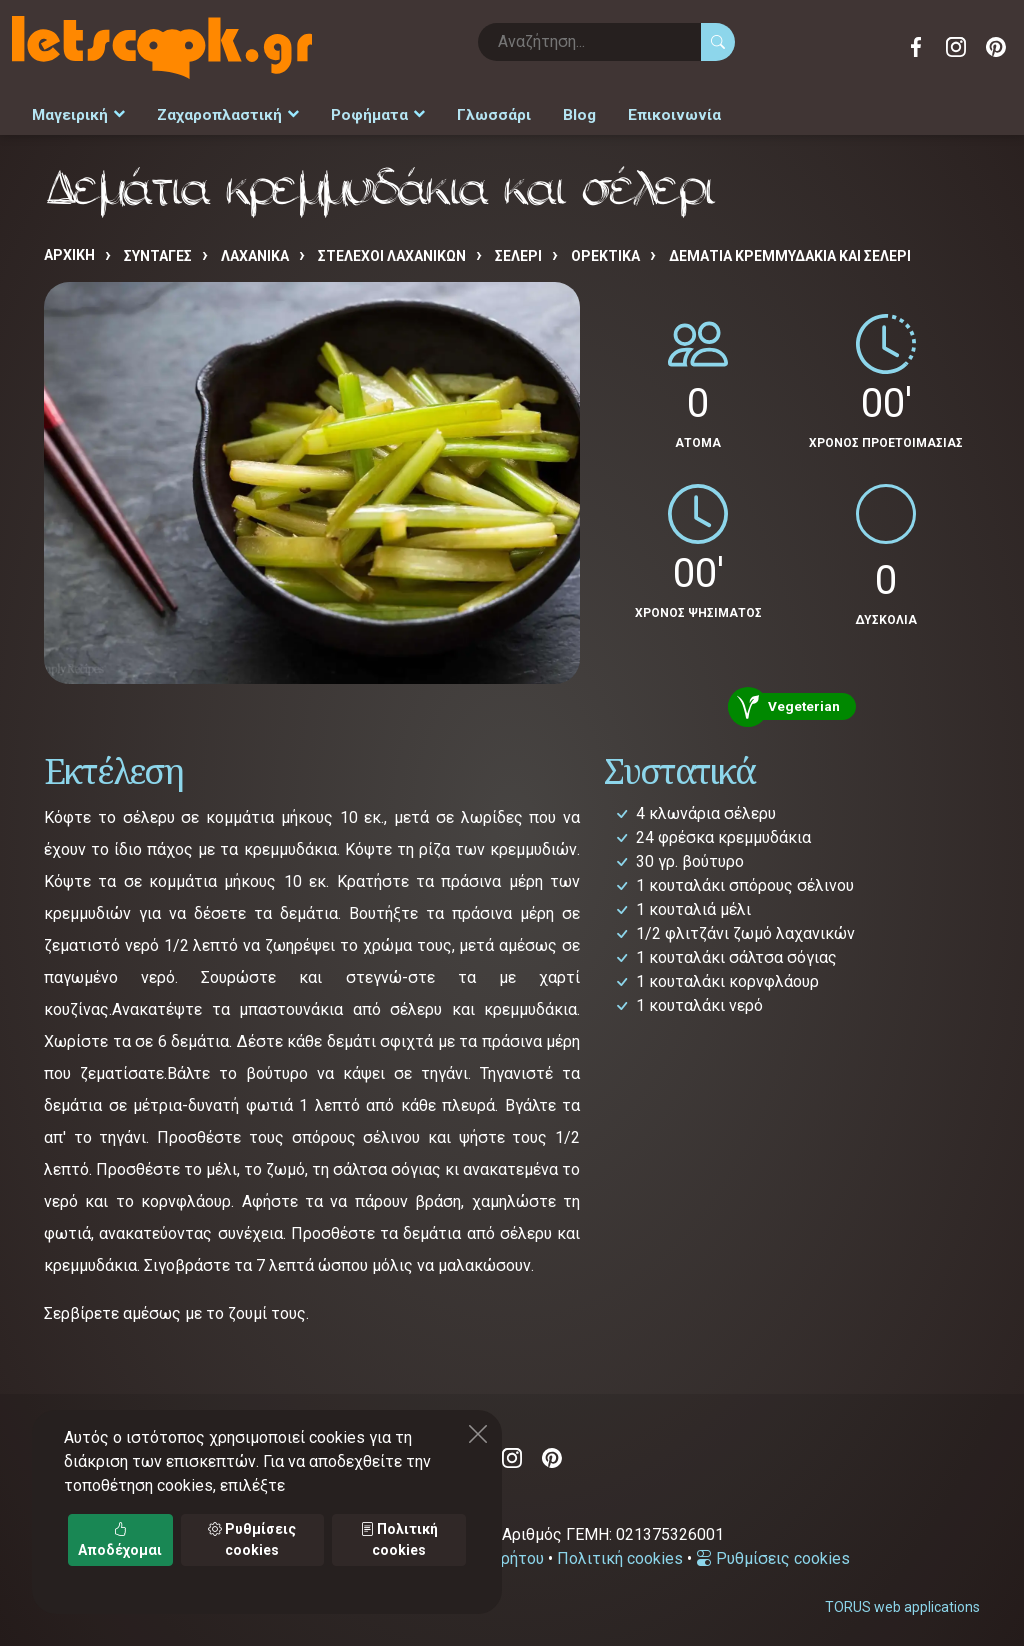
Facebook (916, 47)
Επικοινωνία (646, 112)
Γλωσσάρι (475, 112)
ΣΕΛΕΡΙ (518, 251)
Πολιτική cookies (620, 1553)
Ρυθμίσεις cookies (773, 1553)
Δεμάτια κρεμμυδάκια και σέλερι (790, 251)
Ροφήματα (364, 112)
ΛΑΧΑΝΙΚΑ (255, 251)
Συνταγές (158, 251)
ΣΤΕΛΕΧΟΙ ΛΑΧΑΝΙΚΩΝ (392, 251)
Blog (556, 112)
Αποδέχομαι (120, 1539)
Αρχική (69, 250)
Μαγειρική (76, 112)
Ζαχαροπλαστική (220, 112)
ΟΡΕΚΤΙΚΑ (605, 251)
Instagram (956, 47)
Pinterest (996, 47)
